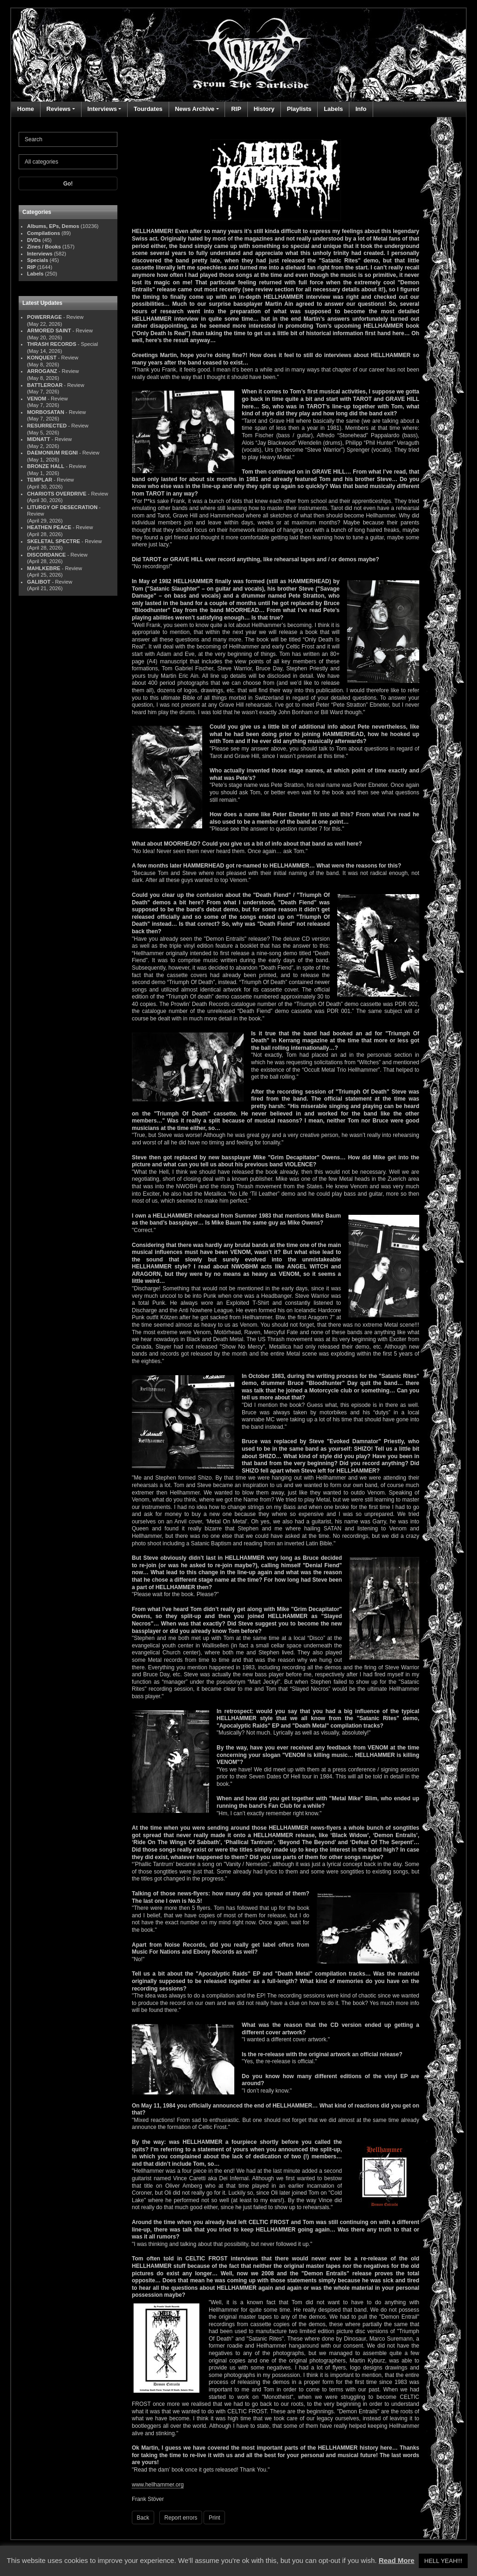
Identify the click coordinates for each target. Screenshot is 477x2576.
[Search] (68, 139)
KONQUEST (41, 357)
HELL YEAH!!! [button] (443, 2560)
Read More (397, 2560)
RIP (236, 108)
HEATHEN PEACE (49, 527)
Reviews (59, 108)
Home (25, 108)
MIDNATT (38, 439)
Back (143, 2517)
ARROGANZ (42, 371)
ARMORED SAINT (49, 330)
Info (361, 108)
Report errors (181, 2517)
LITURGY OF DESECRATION (62, 507)
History (263, 108)
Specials (37, 260)
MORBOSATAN (45, 412)
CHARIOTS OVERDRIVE (56, 493)
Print (214, 2517)
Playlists (299, 108)
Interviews (102, 108)
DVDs (34, 240)
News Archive (194, 108)
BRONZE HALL (45, 466)
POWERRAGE (44, 317)
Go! (68, 183)
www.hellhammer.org (158, 2484)
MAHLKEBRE (43, 568)
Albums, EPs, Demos (53, 226)
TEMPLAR (39, 479)
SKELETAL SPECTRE (53, 541)
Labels (333, 108)
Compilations (43, 233)
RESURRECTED (47, 425)
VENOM (36, 398)
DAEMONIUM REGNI (52, 452)
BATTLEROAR (44, 385)
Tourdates (148, 108)
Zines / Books (44, 246)
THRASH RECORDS (51, 344)
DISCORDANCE (46, 555)
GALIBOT (38, 582)
